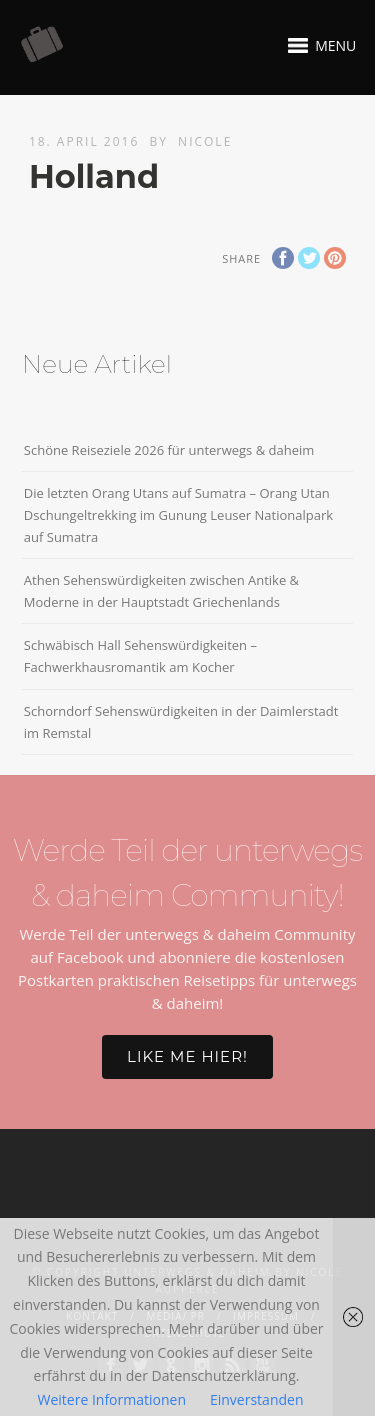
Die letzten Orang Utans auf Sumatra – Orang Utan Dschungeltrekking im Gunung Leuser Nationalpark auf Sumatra (178, 515)
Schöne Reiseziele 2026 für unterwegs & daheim (169, 450)
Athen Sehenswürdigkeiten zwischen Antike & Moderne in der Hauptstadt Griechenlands (161, 591)
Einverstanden (257, 1399)
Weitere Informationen (112, 1399)
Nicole (205, 141)
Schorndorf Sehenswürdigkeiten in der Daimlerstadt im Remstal (181, 722)
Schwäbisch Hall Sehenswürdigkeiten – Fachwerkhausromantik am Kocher (140, 656)
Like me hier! (187, 1056)
